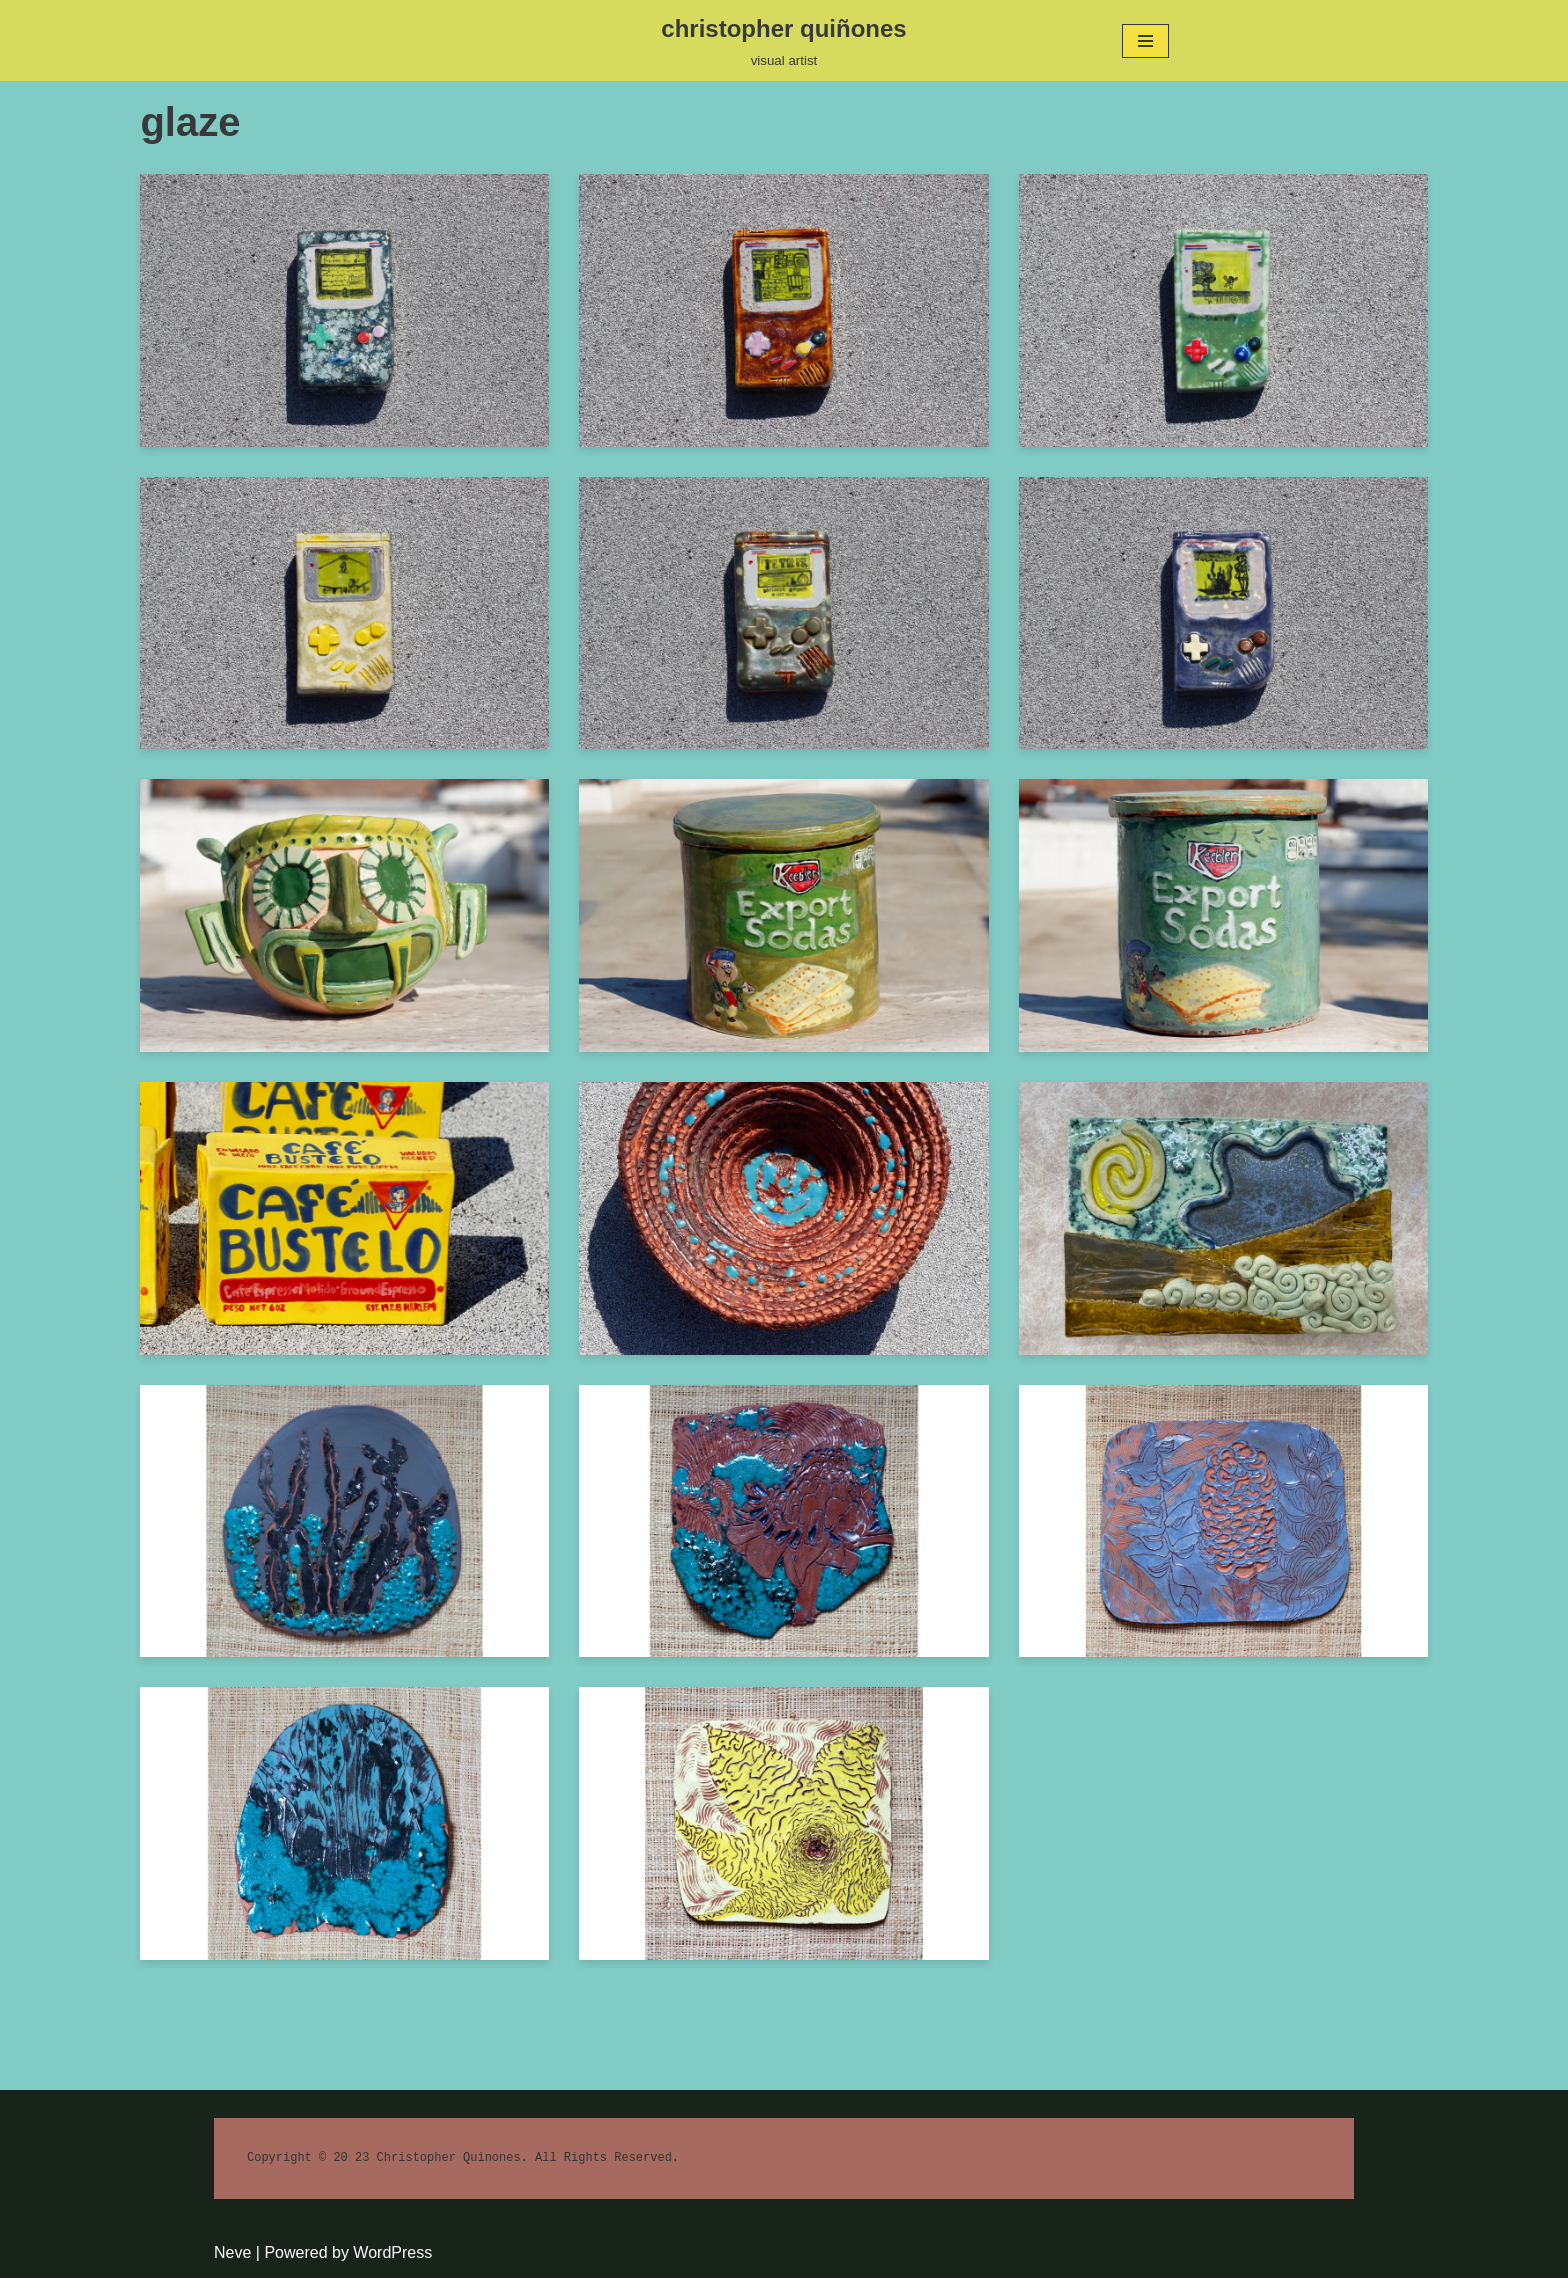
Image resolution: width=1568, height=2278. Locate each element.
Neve (232, 2252)
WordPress (392, 2252)
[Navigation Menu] (1145, 41)
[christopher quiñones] (783, 40)
